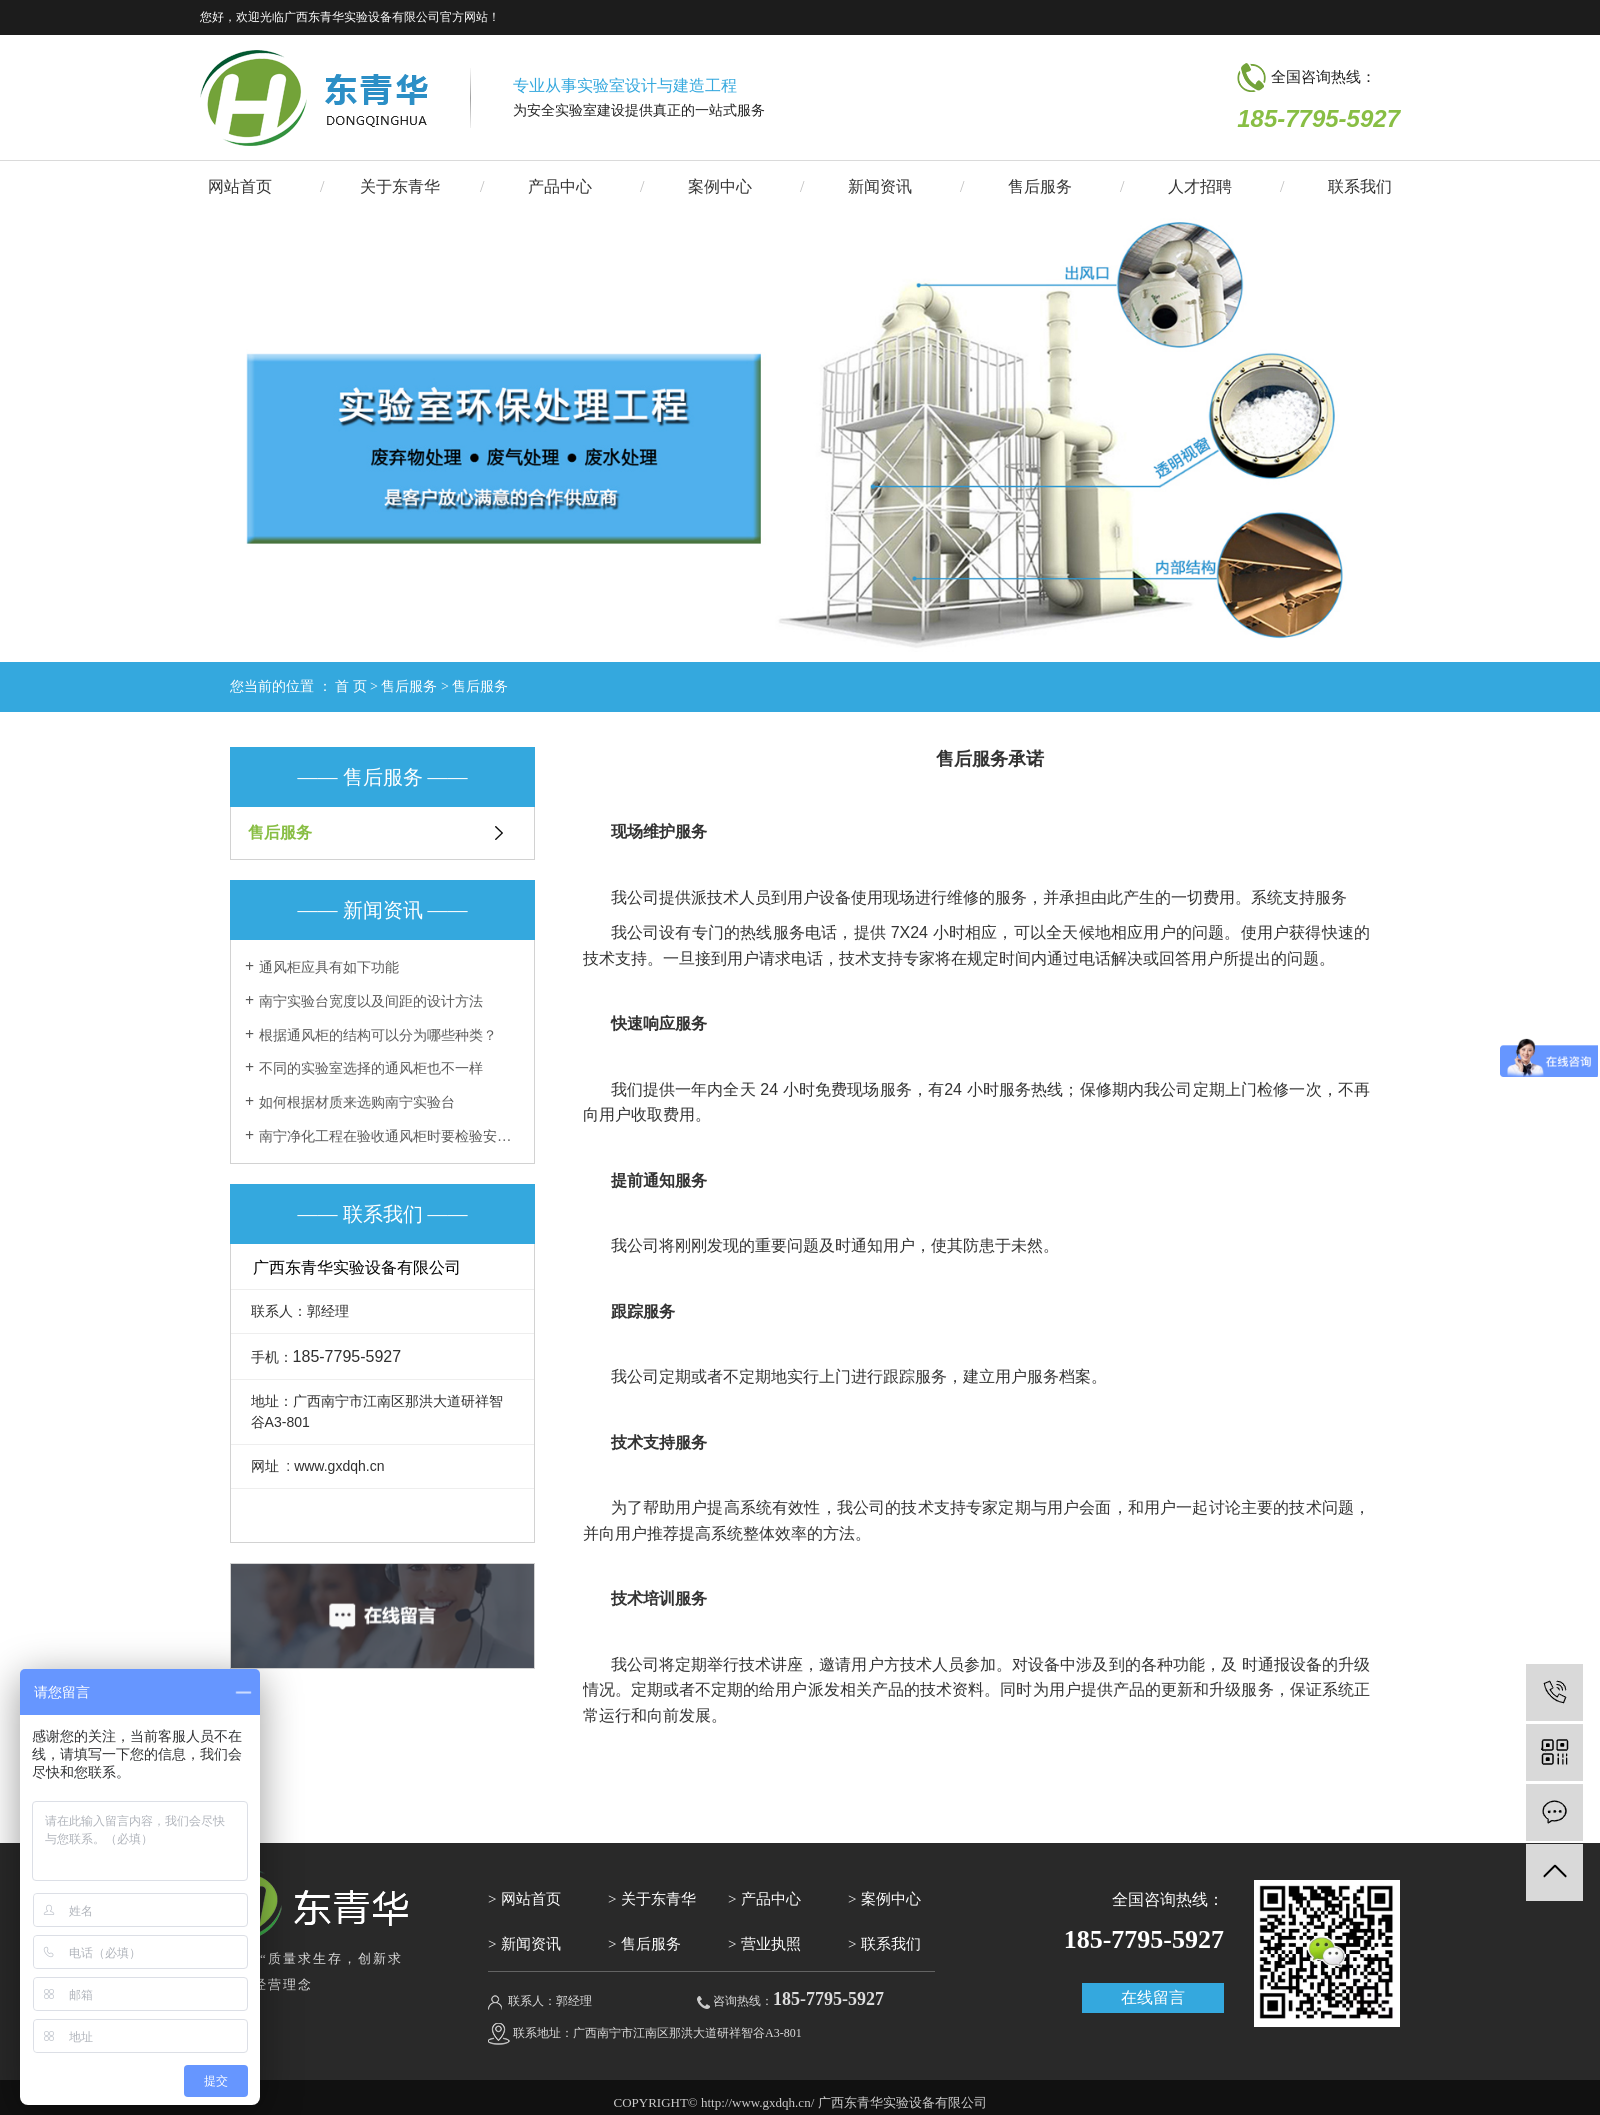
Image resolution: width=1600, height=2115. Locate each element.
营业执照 (771, 1944)
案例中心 (720, 186)
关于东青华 (400, 186)
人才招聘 (1200, 186)
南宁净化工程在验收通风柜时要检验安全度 (389, 1136)
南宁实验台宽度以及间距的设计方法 (371, 1001)
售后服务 (1040, 186)
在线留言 (1153, 1997)
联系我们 (1360, 186)
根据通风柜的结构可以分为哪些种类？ (378, 1035)
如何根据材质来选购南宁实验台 (357, 1102)
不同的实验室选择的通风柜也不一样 (371, 1068)
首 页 (351, 686)
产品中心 (560, 186)
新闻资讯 (880, 186)
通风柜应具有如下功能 (329, 967)
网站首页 (240, 186)
